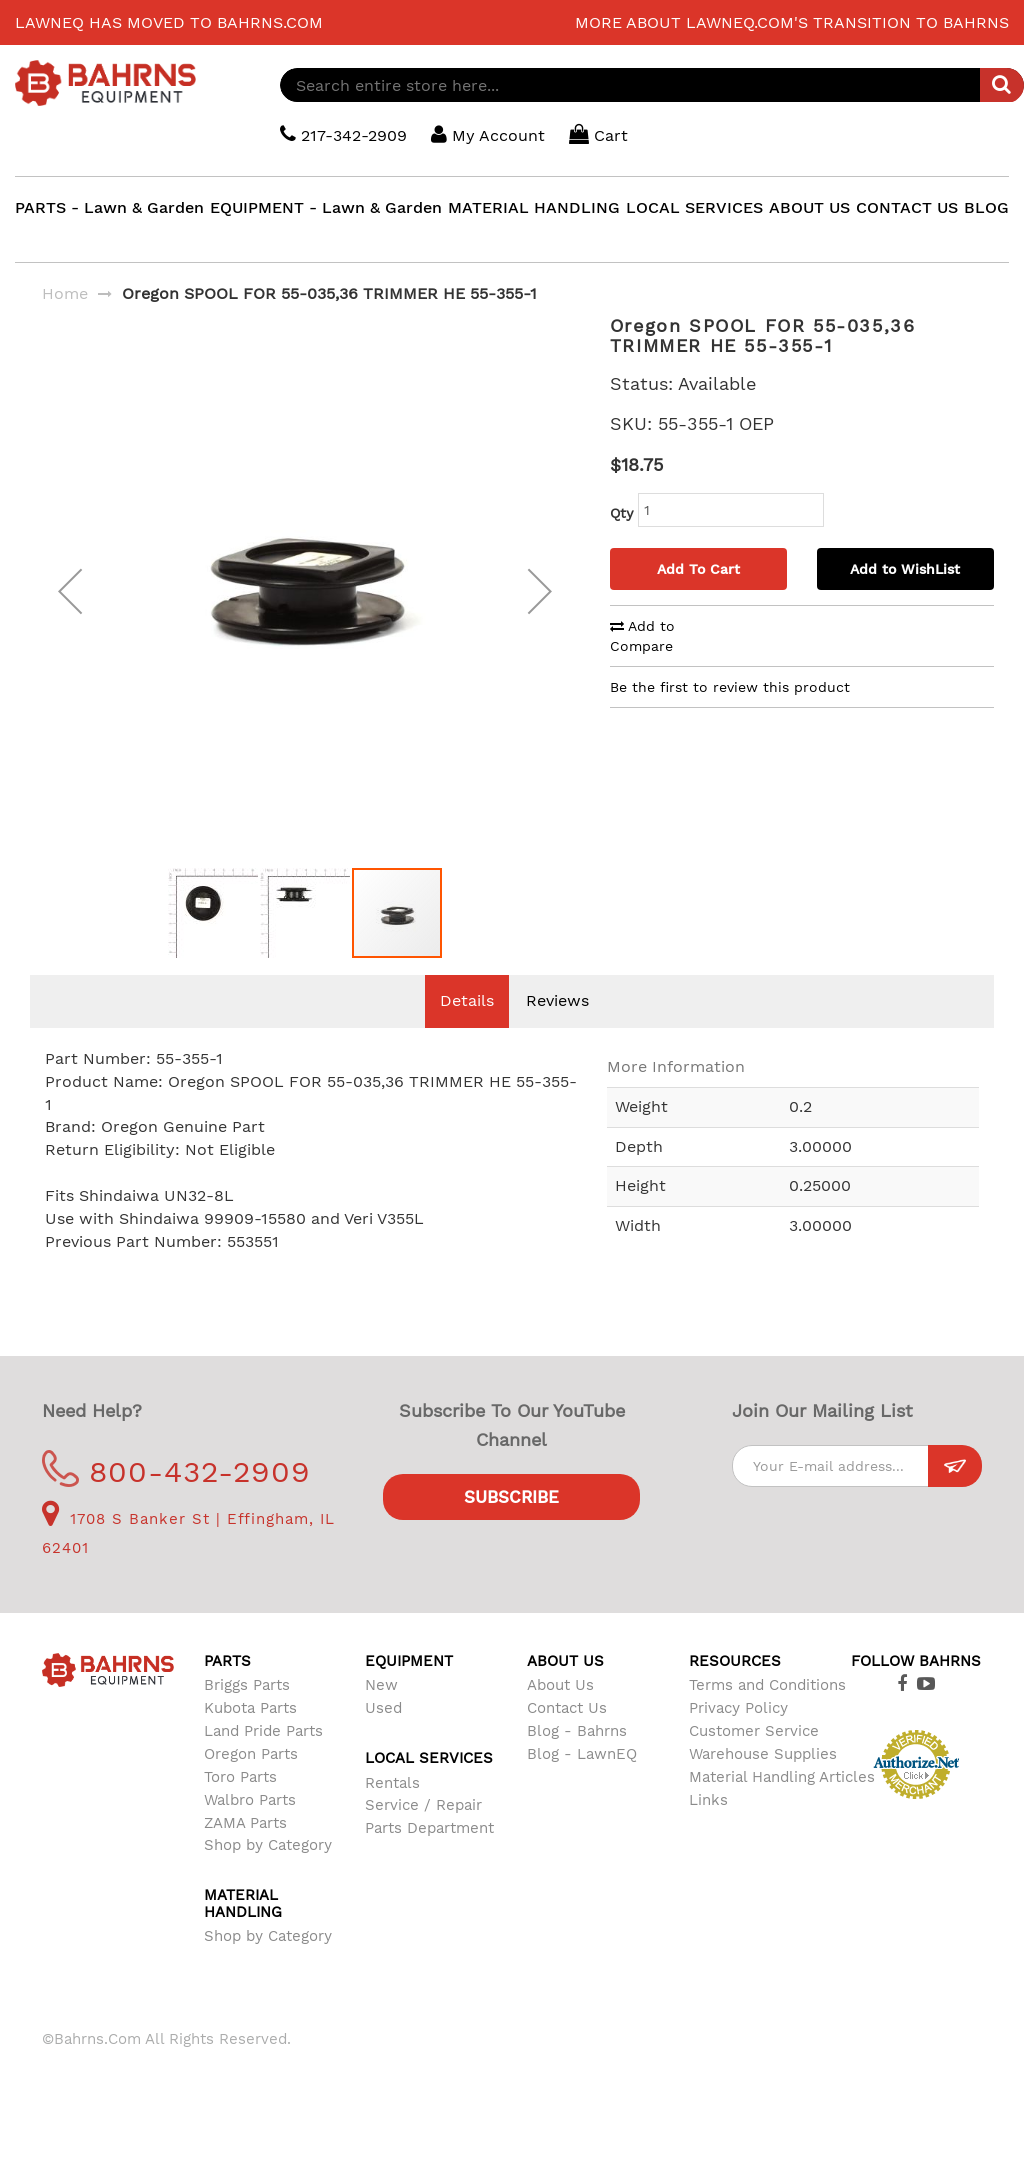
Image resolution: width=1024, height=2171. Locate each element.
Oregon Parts (251, 1784)
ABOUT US (809, 207)
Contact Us (567, 1738)
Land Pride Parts (263, 1761)
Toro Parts (240, 1807)
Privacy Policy (738, 1738)
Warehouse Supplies (763, 1784)
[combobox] (652, 85)
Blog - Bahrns (577, 1761)
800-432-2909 (176, 1501)
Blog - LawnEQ (582, 1784)
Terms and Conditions (767, 1715)
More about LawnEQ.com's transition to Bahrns (792, 22)
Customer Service (754, 1761)
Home (65, 293)
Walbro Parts (250, 1830)
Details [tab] (467, 1030)
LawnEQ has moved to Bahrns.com (169, 22)
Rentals (392, 1813)
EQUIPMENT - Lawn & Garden (326, 207)
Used (383, 1738)
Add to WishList (905, 569)
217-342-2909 (343, 134)
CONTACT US (907, 207)
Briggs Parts (247, 1715)
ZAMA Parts (245, 1853)
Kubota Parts (250, 1738)
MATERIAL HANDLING (534, 207)
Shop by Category (268, 1875)
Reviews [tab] (557, 1030)
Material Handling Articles (782, 1807)
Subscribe (511, 1527)
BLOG (986, 207)
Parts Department (429, 1858)
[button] (70, 606)
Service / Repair (423, 1835)
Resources (735, 1691)
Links (708, 1830)
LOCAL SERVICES (694, 207)
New (381, 1715)
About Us (560, 1715)
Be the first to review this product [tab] (730, 687)
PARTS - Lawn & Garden (109, 207)
